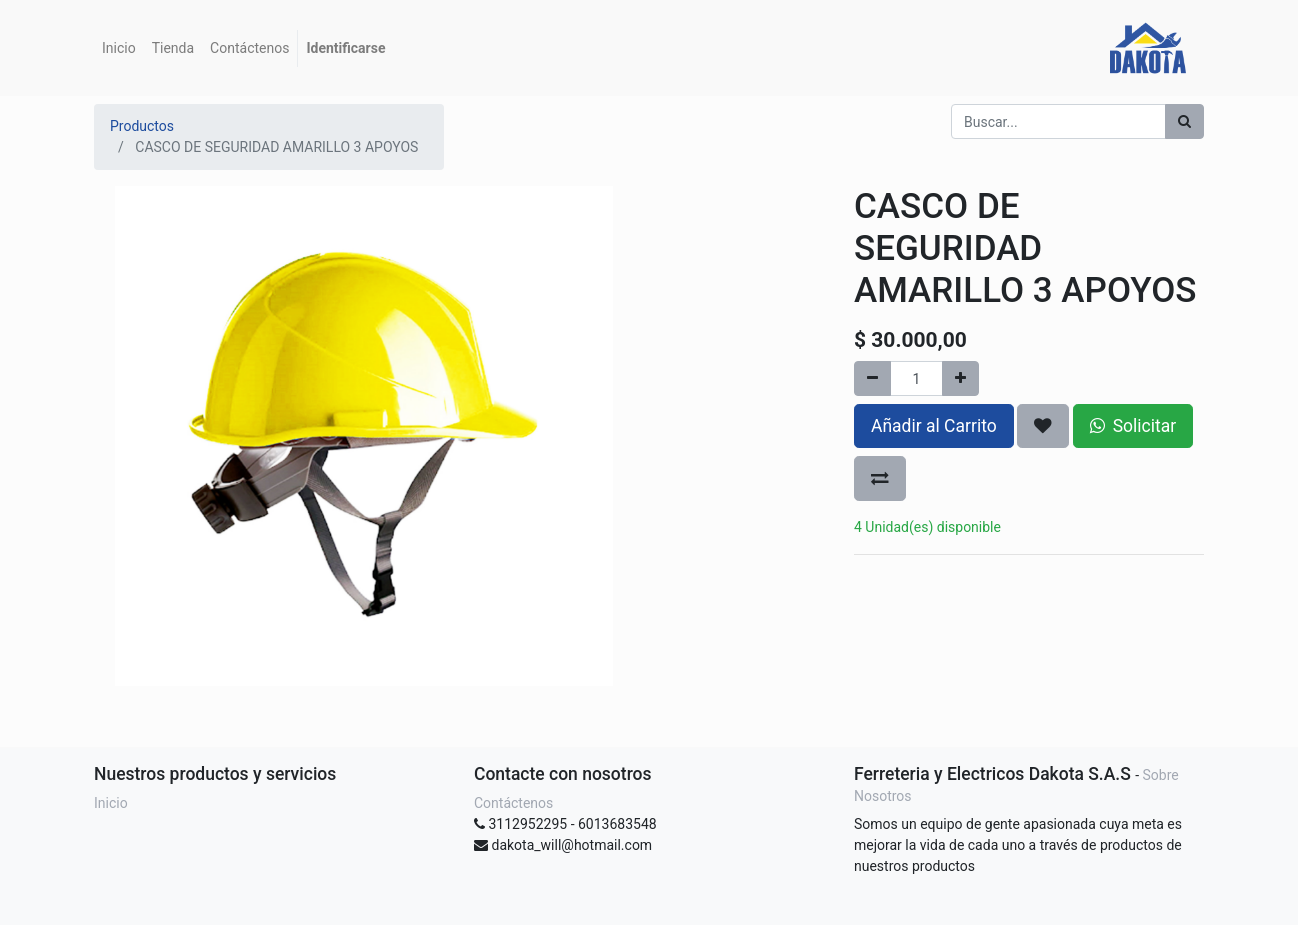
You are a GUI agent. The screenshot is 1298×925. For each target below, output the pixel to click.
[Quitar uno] (872, 378)
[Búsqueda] (1184, 121)
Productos (142, 126)
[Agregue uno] (960, 378)
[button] (1043, 426)
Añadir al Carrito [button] (934, 426)
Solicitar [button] (1133, 426)
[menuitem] (119, 48)
